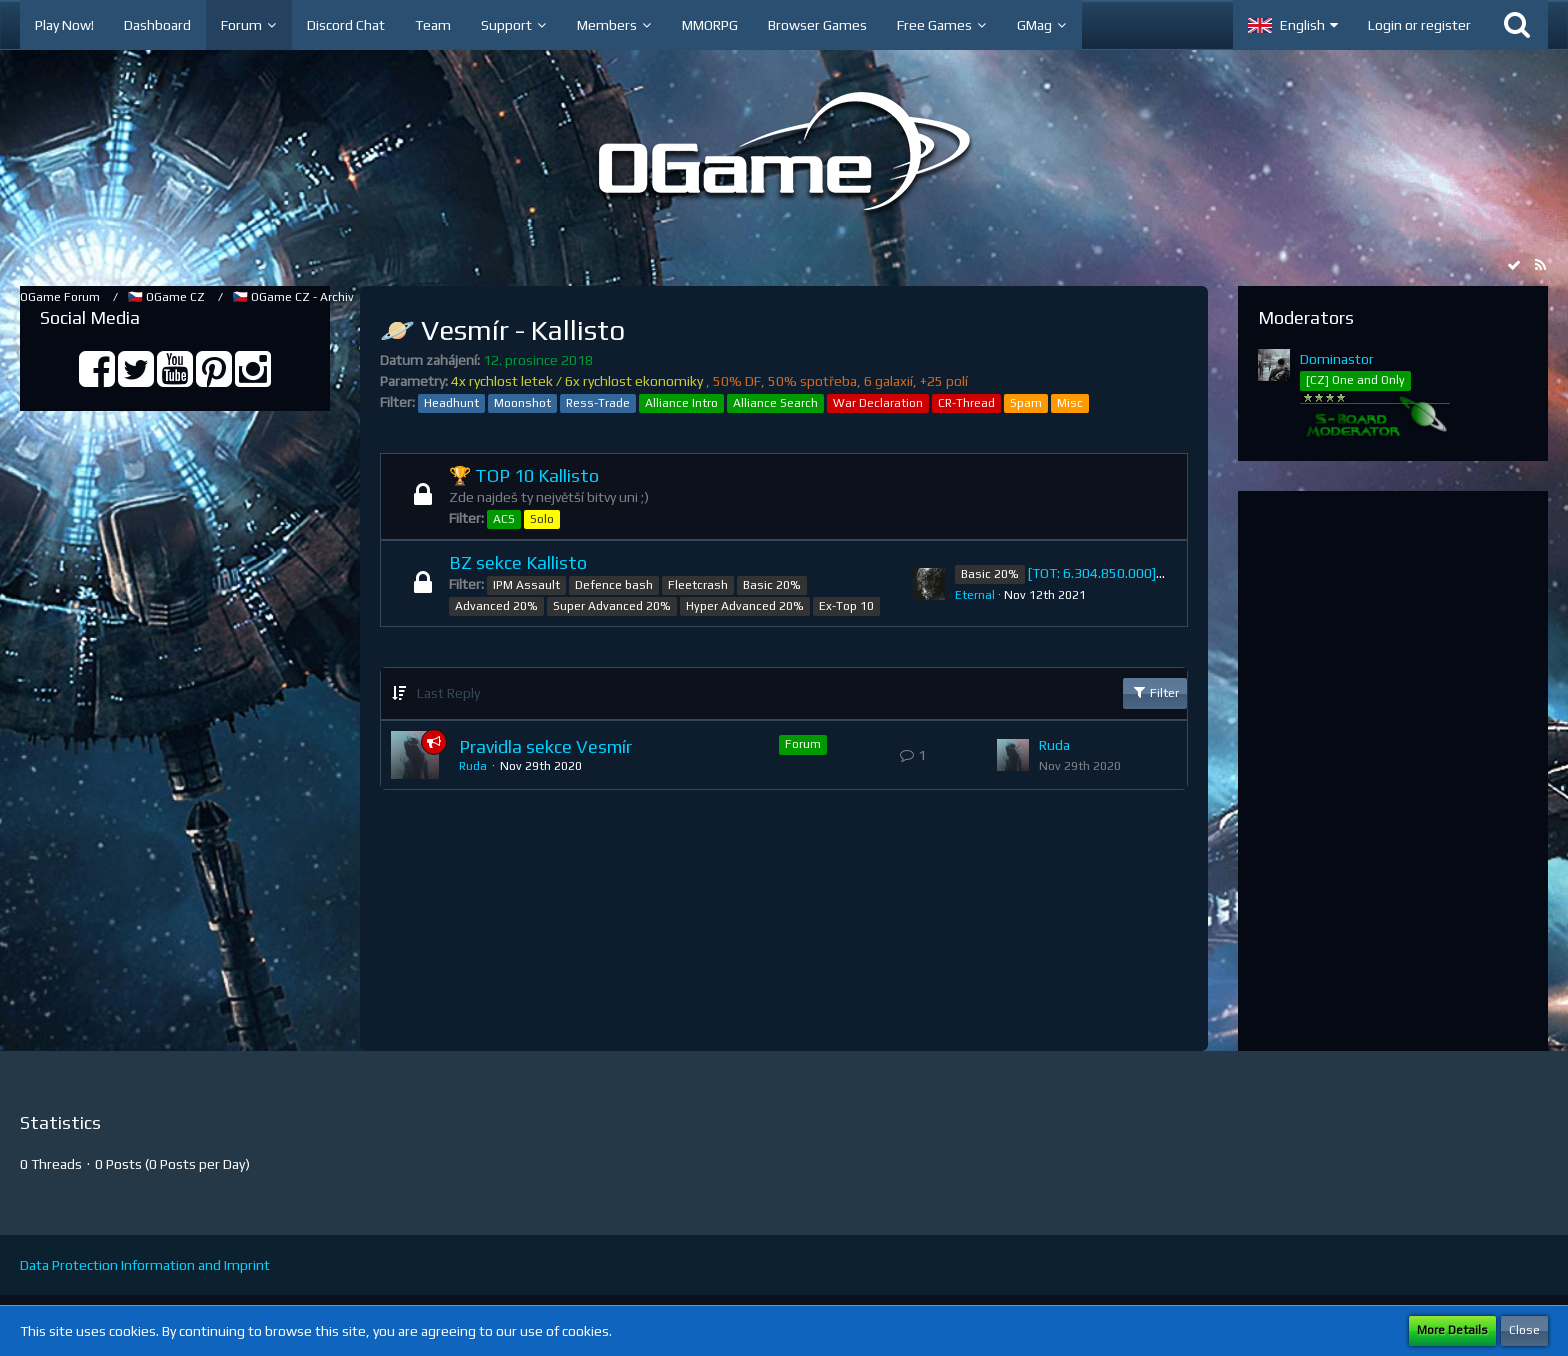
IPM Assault (526, 585)
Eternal (975, 595)
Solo (542, 519)
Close (1524, 1330)
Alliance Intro (681, 403)
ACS (504, 519)
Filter (1155, 692)
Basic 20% (772, 585)
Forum (803, 744)
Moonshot (522, 403)
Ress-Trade (598, 403)
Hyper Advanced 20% (745, 606)
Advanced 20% (496, 606)
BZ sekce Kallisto (518, 562)
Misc (1070, 403)
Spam (1026, 403)
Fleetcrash (698, 585)
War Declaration (878, 403)
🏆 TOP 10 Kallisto (524, 475)
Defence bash (614, 585)
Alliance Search (775, 403)
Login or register (1419, 25)
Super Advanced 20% (612, 606)
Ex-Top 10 (846, 606)
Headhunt (451, 403)
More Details (1452, 1330)
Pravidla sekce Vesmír (545, 746)
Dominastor (1337, 359)
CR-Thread (966, 403)
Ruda (473, 766)
